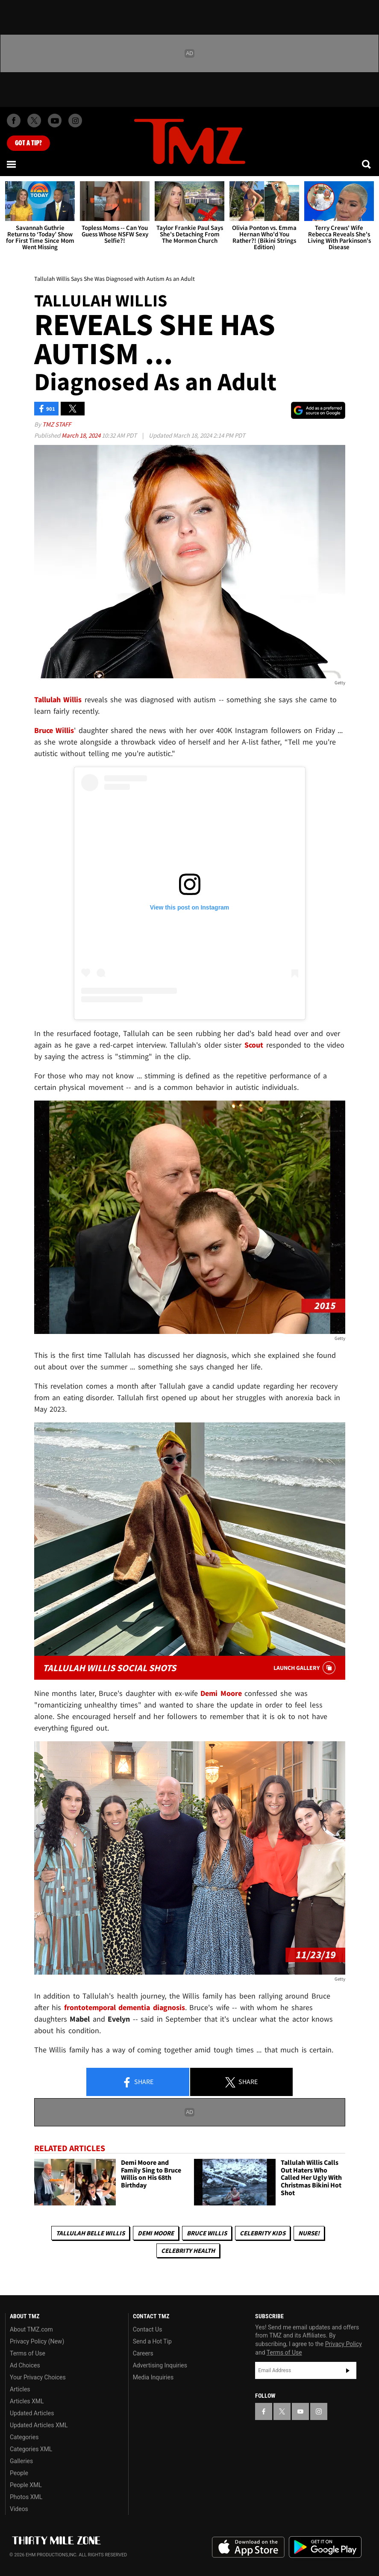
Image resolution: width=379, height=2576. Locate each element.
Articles (20, 2389)
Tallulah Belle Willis (90, 2233)
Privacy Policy (343, 2343)
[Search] (367, 164)
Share (137, 2082)
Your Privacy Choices (38, 2377)
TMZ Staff (56, 424)
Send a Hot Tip (152, 2341)
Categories (24, 2437)
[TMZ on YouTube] (300, 2411)
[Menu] (12, 164)
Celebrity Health (188, 2250)
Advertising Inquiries (160, 2365)
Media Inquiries (153, 2377)
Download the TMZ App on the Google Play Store (325, 2547)
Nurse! (309, 2233)
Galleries (21, 2461)
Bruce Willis (207, 2233)
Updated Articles (32, 2413)
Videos (19, 2508)
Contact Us (147, 2329)
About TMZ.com (31, 2329)
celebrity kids (262, 2233)
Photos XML (26, 2497)
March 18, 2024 (82, 435)
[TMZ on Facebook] (14, 120)
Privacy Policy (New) (37, 2341)
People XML (26, 2485)
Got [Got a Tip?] (28, 143)
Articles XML (27, 2401)
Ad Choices (25, 2365)
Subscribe (347, 2370)
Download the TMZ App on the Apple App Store (248, 2547)
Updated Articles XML (39, 2425)
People (19, 2473)
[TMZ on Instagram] (75, 120)
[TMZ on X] (34, 120)
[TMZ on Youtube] (55, 120)
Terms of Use (27, 2353)
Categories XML (31, 2449)
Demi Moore (156, 2233)
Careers (143, 2353)
